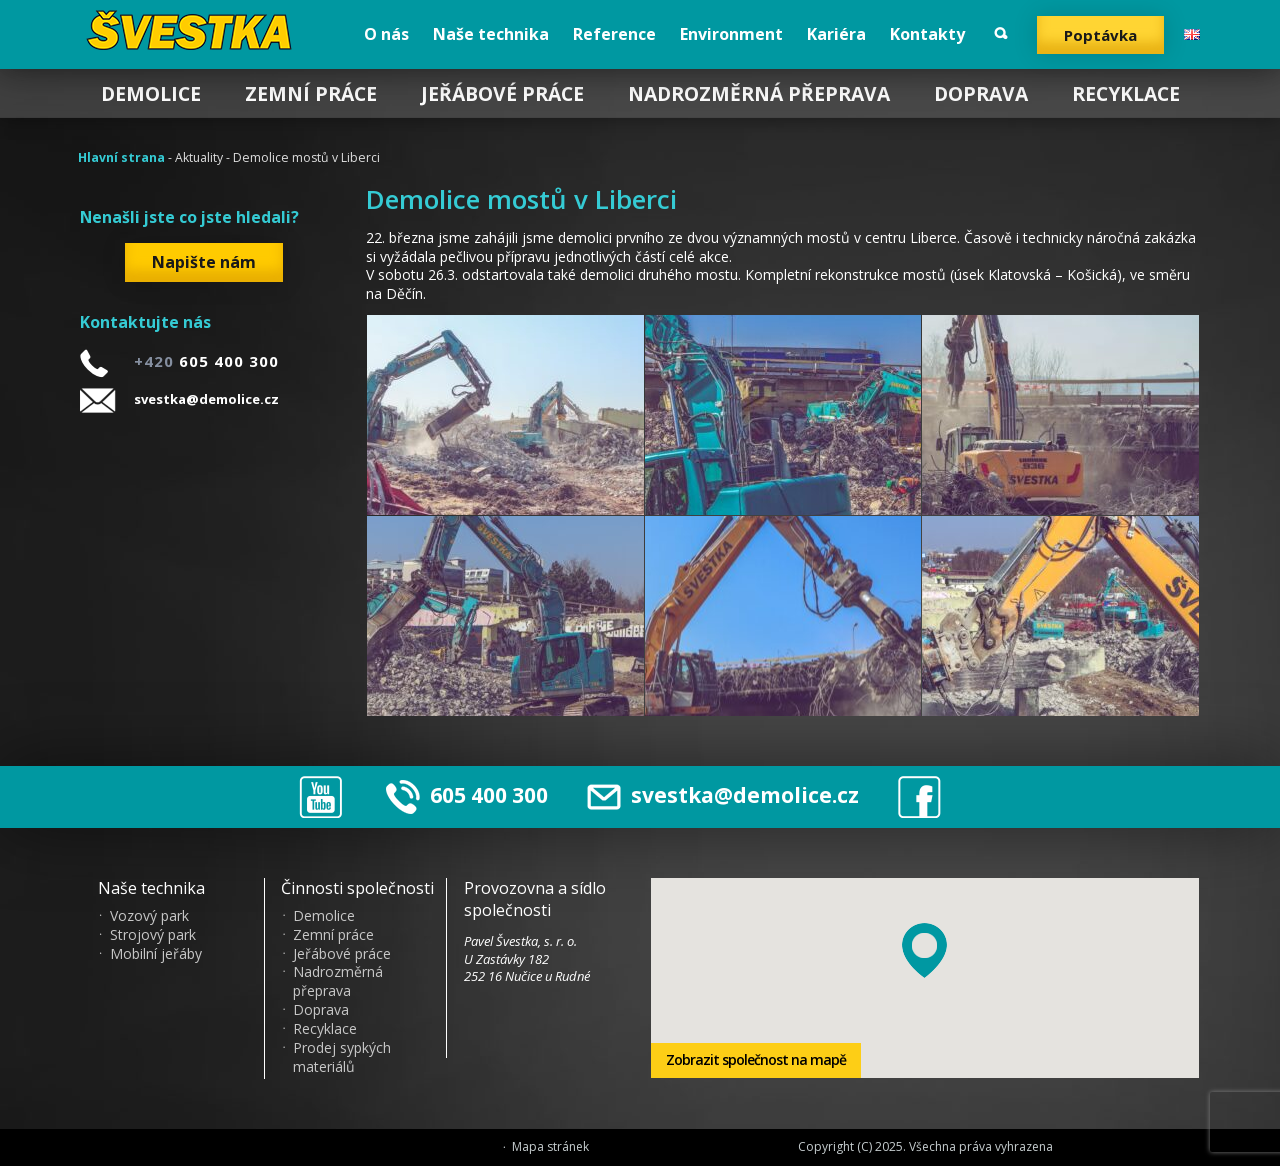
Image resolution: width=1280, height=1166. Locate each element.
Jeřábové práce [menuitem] (502, 93)
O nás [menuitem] (386, 34)
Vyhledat (1001, 33)
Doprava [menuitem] (981, 93)
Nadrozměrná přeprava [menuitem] (759, 93)
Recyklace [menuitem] (1126, 93)
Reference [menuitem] (614, 34)
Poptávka (1100, 35)
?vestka (192, 30)
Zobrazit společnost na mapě (756, 1059)
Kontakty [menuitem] (927, 34)
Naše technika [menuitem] (491, 34)
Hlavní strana (121, 157)
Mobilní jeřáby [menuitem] (156, 954)
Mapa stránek (550, 1147)
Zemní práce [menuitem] (311, 93)
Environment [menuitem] (731, 34)
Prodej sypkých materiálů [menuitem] (342, 1057)
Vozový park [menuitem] (149, 916)
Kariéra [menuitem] (836, 34)
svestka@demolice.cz (206, 399)
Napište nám (204, 262)
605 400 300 (489, 795)
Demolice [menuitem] (151, 93)
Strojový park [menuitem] (153, 935)
